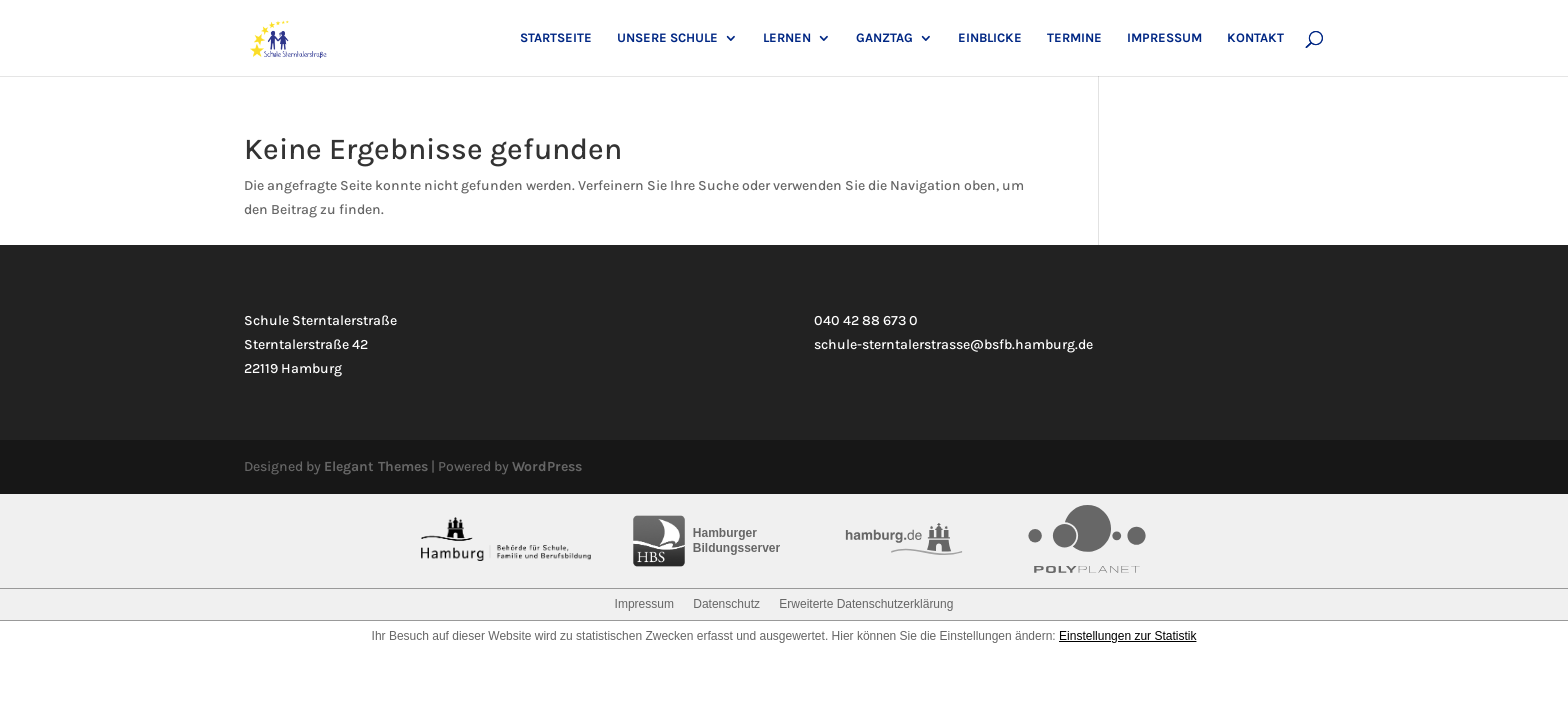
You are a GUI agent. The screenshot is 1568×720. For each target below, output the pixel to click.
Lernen (787, 38)
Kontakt (1255, 38)
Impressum (1164, 38)
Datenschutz (726, 604)
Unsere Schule (667, 38)
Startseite (556, 38)
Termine (1074, 38)
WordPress (547, 466)
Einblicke (990, 38)
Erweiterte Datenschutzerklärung (866, 604)
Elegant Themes (376, 466)
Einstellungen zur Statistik (1127, 636)
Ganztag (884, 38)
